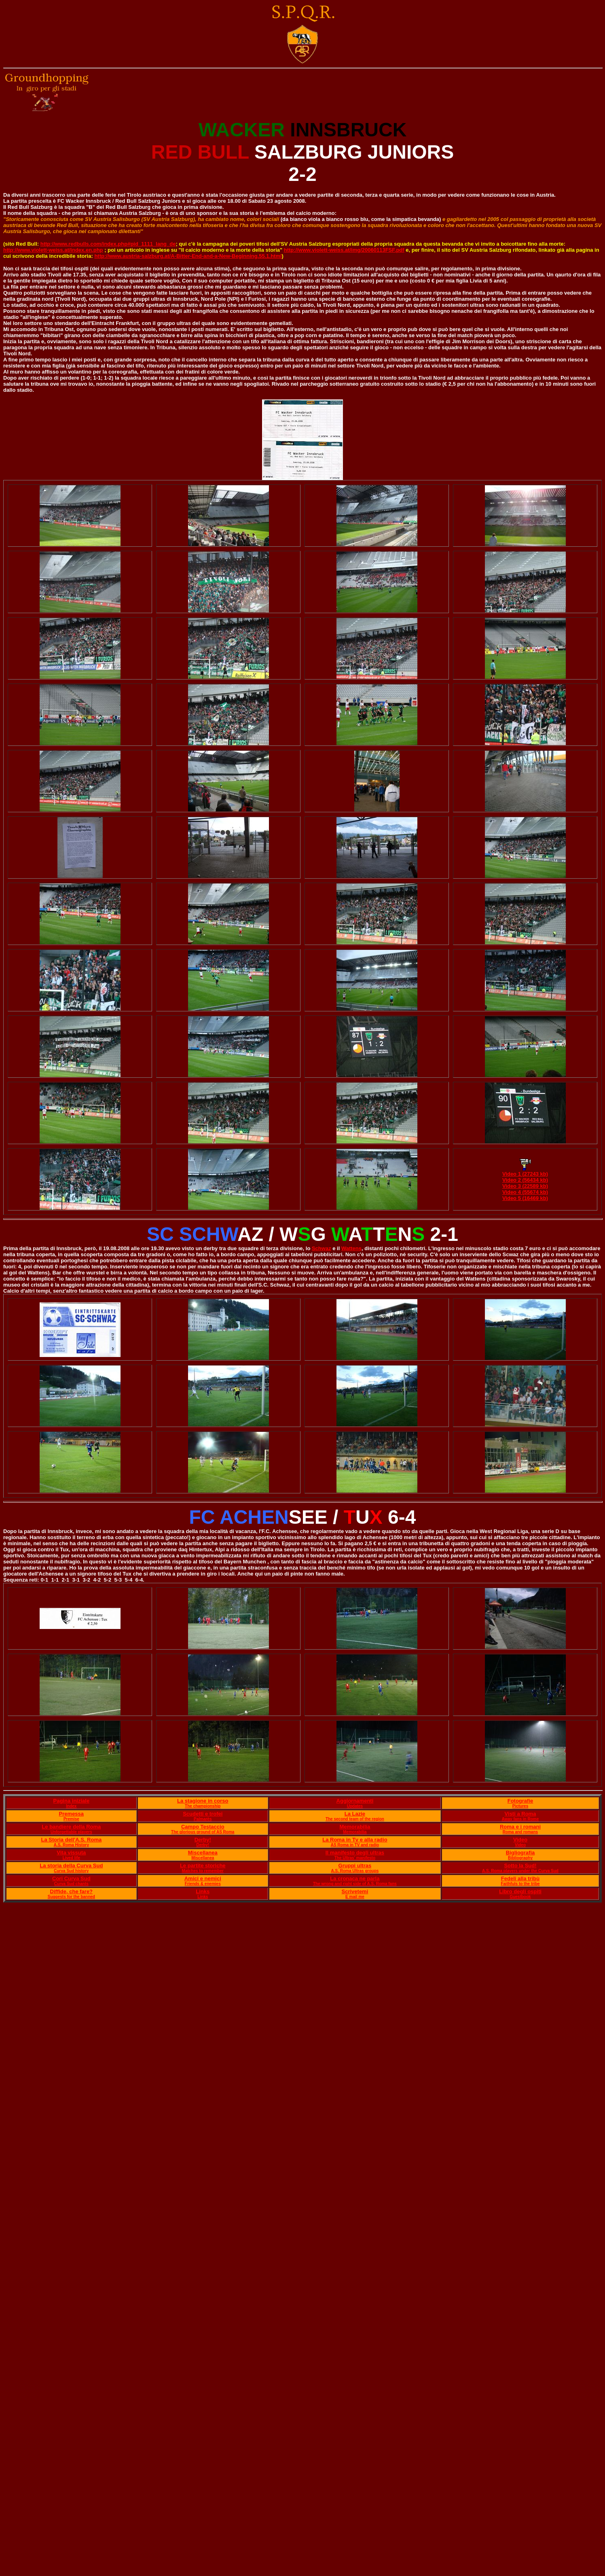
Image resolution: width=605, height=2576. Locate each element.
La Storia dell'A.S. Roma (71, 1840)
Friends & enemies (203, 1884)
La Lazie (355, 1814)
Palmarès (203, 1819)
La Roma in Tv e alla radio (354, 1840)
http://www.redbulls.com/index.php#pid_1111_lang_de (108, 244)
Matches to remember (203, 1871)
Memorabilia (354, 1827)
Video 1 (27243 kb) (525, 1174)
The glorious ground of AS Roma (202, 1832)
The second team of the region (355, 1819)
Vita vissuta (71, 1853)
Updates (355, 1806)
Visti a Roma (520, 1814)
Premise (71, 1819)
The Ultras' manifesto (354, 1858)
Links (202, 1891)
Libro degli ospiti (520, 1891)
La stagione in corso (202, 1801)
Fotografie (520, 1801)
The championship (202, 1806)
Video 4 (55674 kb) (525, 1192)
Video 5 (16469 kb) (525, 1198)
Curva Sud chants (71, 1884)
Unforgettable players (71, 1832)
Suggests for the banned (71, 1896)
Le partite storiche (203, 1865)
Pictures (520, 1806)
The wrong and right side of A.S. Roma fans (355, 1884)
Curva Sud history (71, 1871)
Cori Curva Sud (71, 1878)
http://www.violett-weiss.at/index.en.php (53, 250)
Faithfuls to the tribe (520, 1884)
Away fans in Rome (520, 1819)
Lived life (71, 1858)
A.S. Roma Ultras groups (355, 1871)
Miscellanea (203, 1853)
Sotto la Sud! (520, 1865)
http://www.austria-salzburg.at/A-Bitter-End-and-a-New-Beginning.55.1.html (187, 256)
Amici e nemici (202, 1878)
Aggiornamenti (355, 1801)
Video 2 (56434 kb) (525, 1180)
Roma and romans (520, 1832)
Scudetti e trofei (202, 1814)
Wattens (351, 1248)
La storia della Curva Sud (71, 1865)
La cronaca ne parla (354, 1878)
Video (520, 1840)
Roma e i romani (520, 1827)
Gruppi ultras (355, 1865)
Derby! (203, 1840)
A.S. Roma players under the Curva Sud (520, 1871)
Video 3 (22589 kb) (525, 1186)
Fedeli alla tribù (520, 1878)
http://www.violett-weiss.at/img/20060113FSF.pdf (344, 250)
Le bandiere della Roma (71, 1827)
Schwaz (321, 1248)
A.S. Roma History (71, 1845)
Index (71, 1806)
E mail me (354, 1896)
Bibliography (520, 1858)
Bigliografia (520, 1853)
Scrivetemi (355, 1891)
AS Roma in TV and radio (355, 1845)
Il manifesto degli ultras (355, 1853)
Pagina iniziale (71, 1801)
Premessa (71, 1814)
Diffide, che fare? (71, 1891)
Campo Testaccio (202, 1827)
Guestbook (520, 1896)
